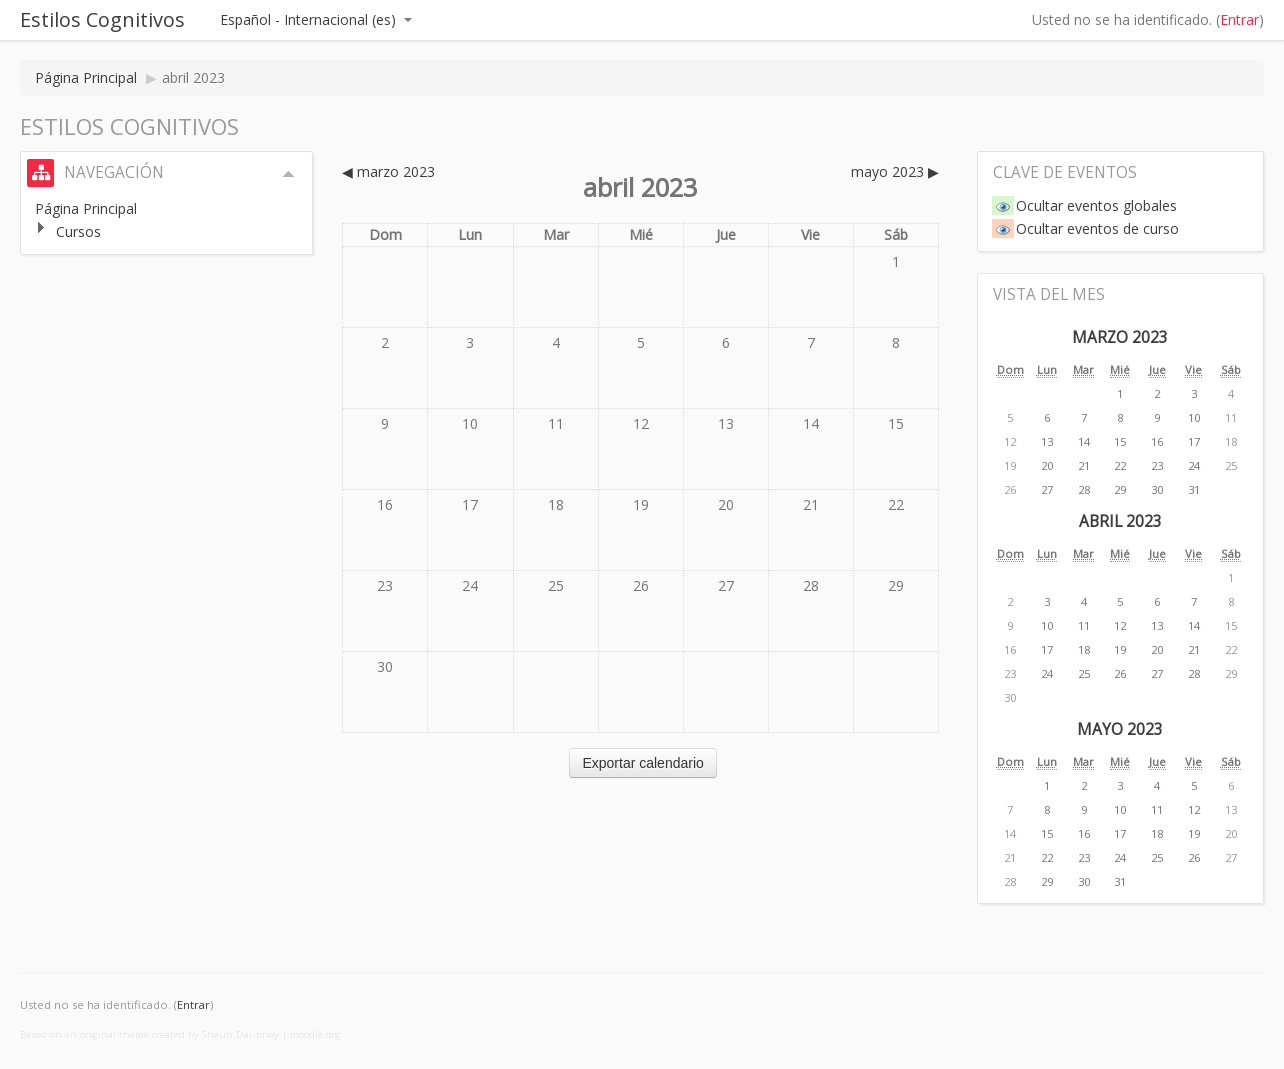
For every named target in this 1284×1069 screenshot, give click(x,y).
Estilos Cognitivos (102, 19)
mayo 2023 (1120, 729)
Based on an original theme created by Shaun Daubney (149, 1034)
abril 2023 (193, 77)
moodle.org (315, 1034)
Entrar (1239, 19)
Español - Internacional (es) (316, 19)
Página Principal (86, 77)
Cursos (78, 231)
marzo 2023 (1120, 337)
